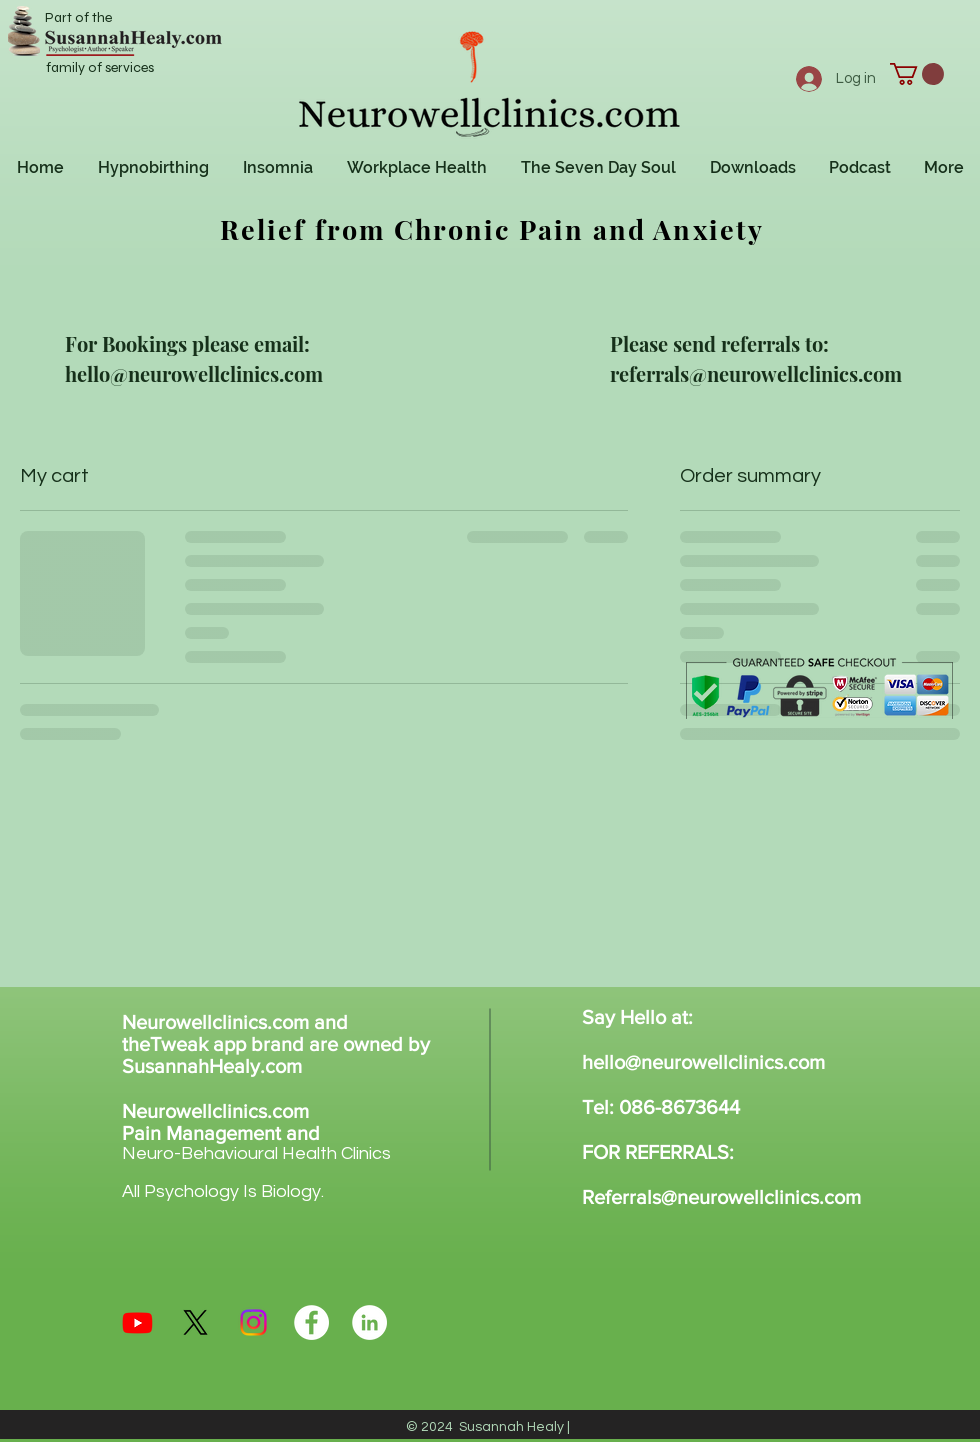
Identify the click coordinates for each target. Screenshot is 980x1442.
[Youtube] (137, 1322)
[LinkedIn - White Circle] (369, 1322)
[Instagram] (253, 1322)
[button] (917, 74)
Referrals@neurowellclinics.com (721, 1197)
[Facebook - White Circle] (311, 1322)
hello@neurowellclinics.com (703, 1062)
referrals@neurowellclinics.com (756, 373)
